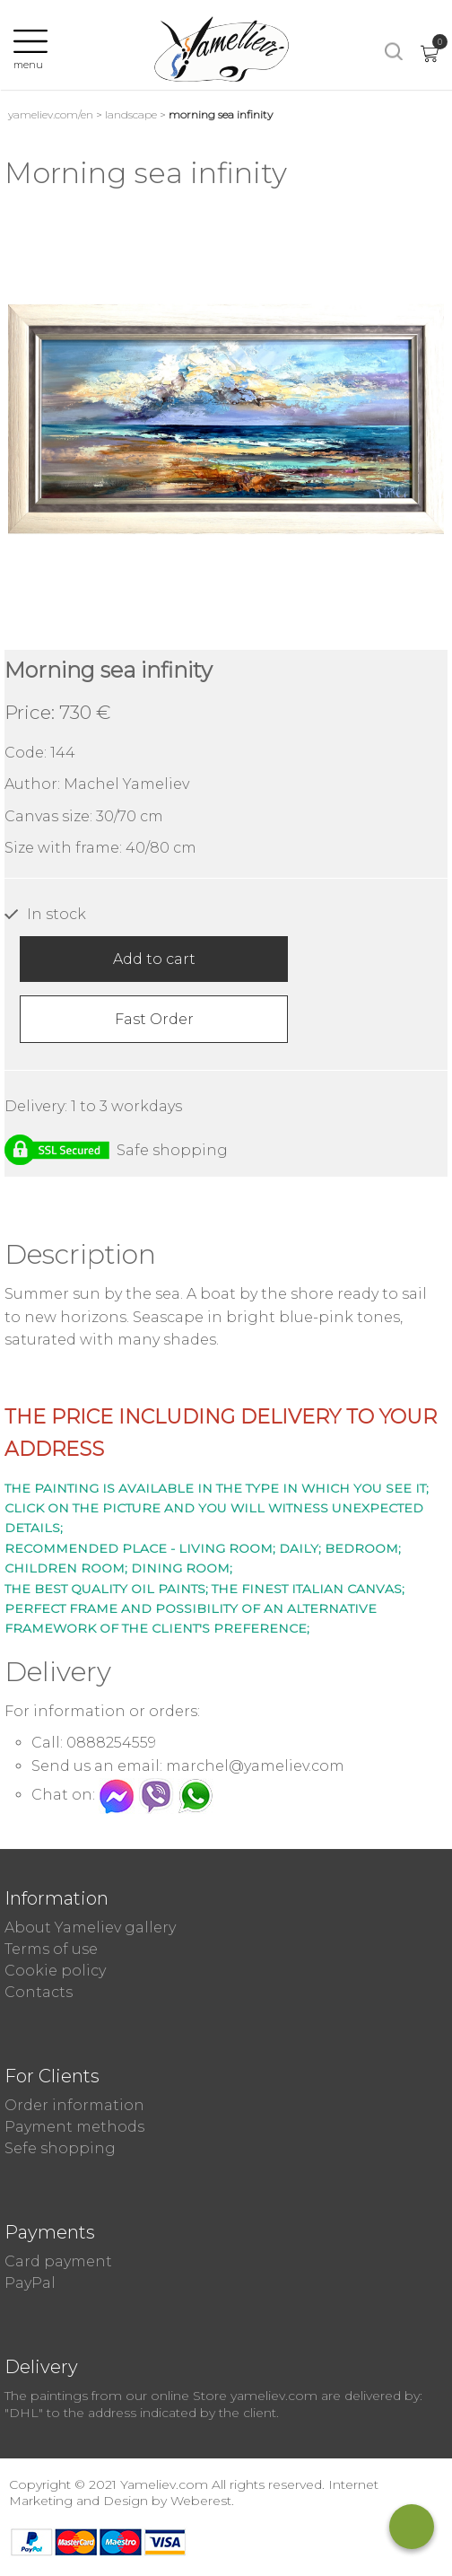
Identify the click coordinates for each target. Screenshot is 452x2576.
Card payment (58, 2261)
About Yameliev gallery (90, 1927)
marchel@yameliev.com (255, 1765)
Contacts (38, 1992)
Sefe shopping (60, 2148)
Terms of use (51, 1949)
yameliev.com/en (50, 114)
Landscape (131, 114)
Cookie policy (55, 1970)
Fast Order (154, 1019)
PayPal (30, 2282)
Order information (74, 2105)
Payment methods (74, 2126)
